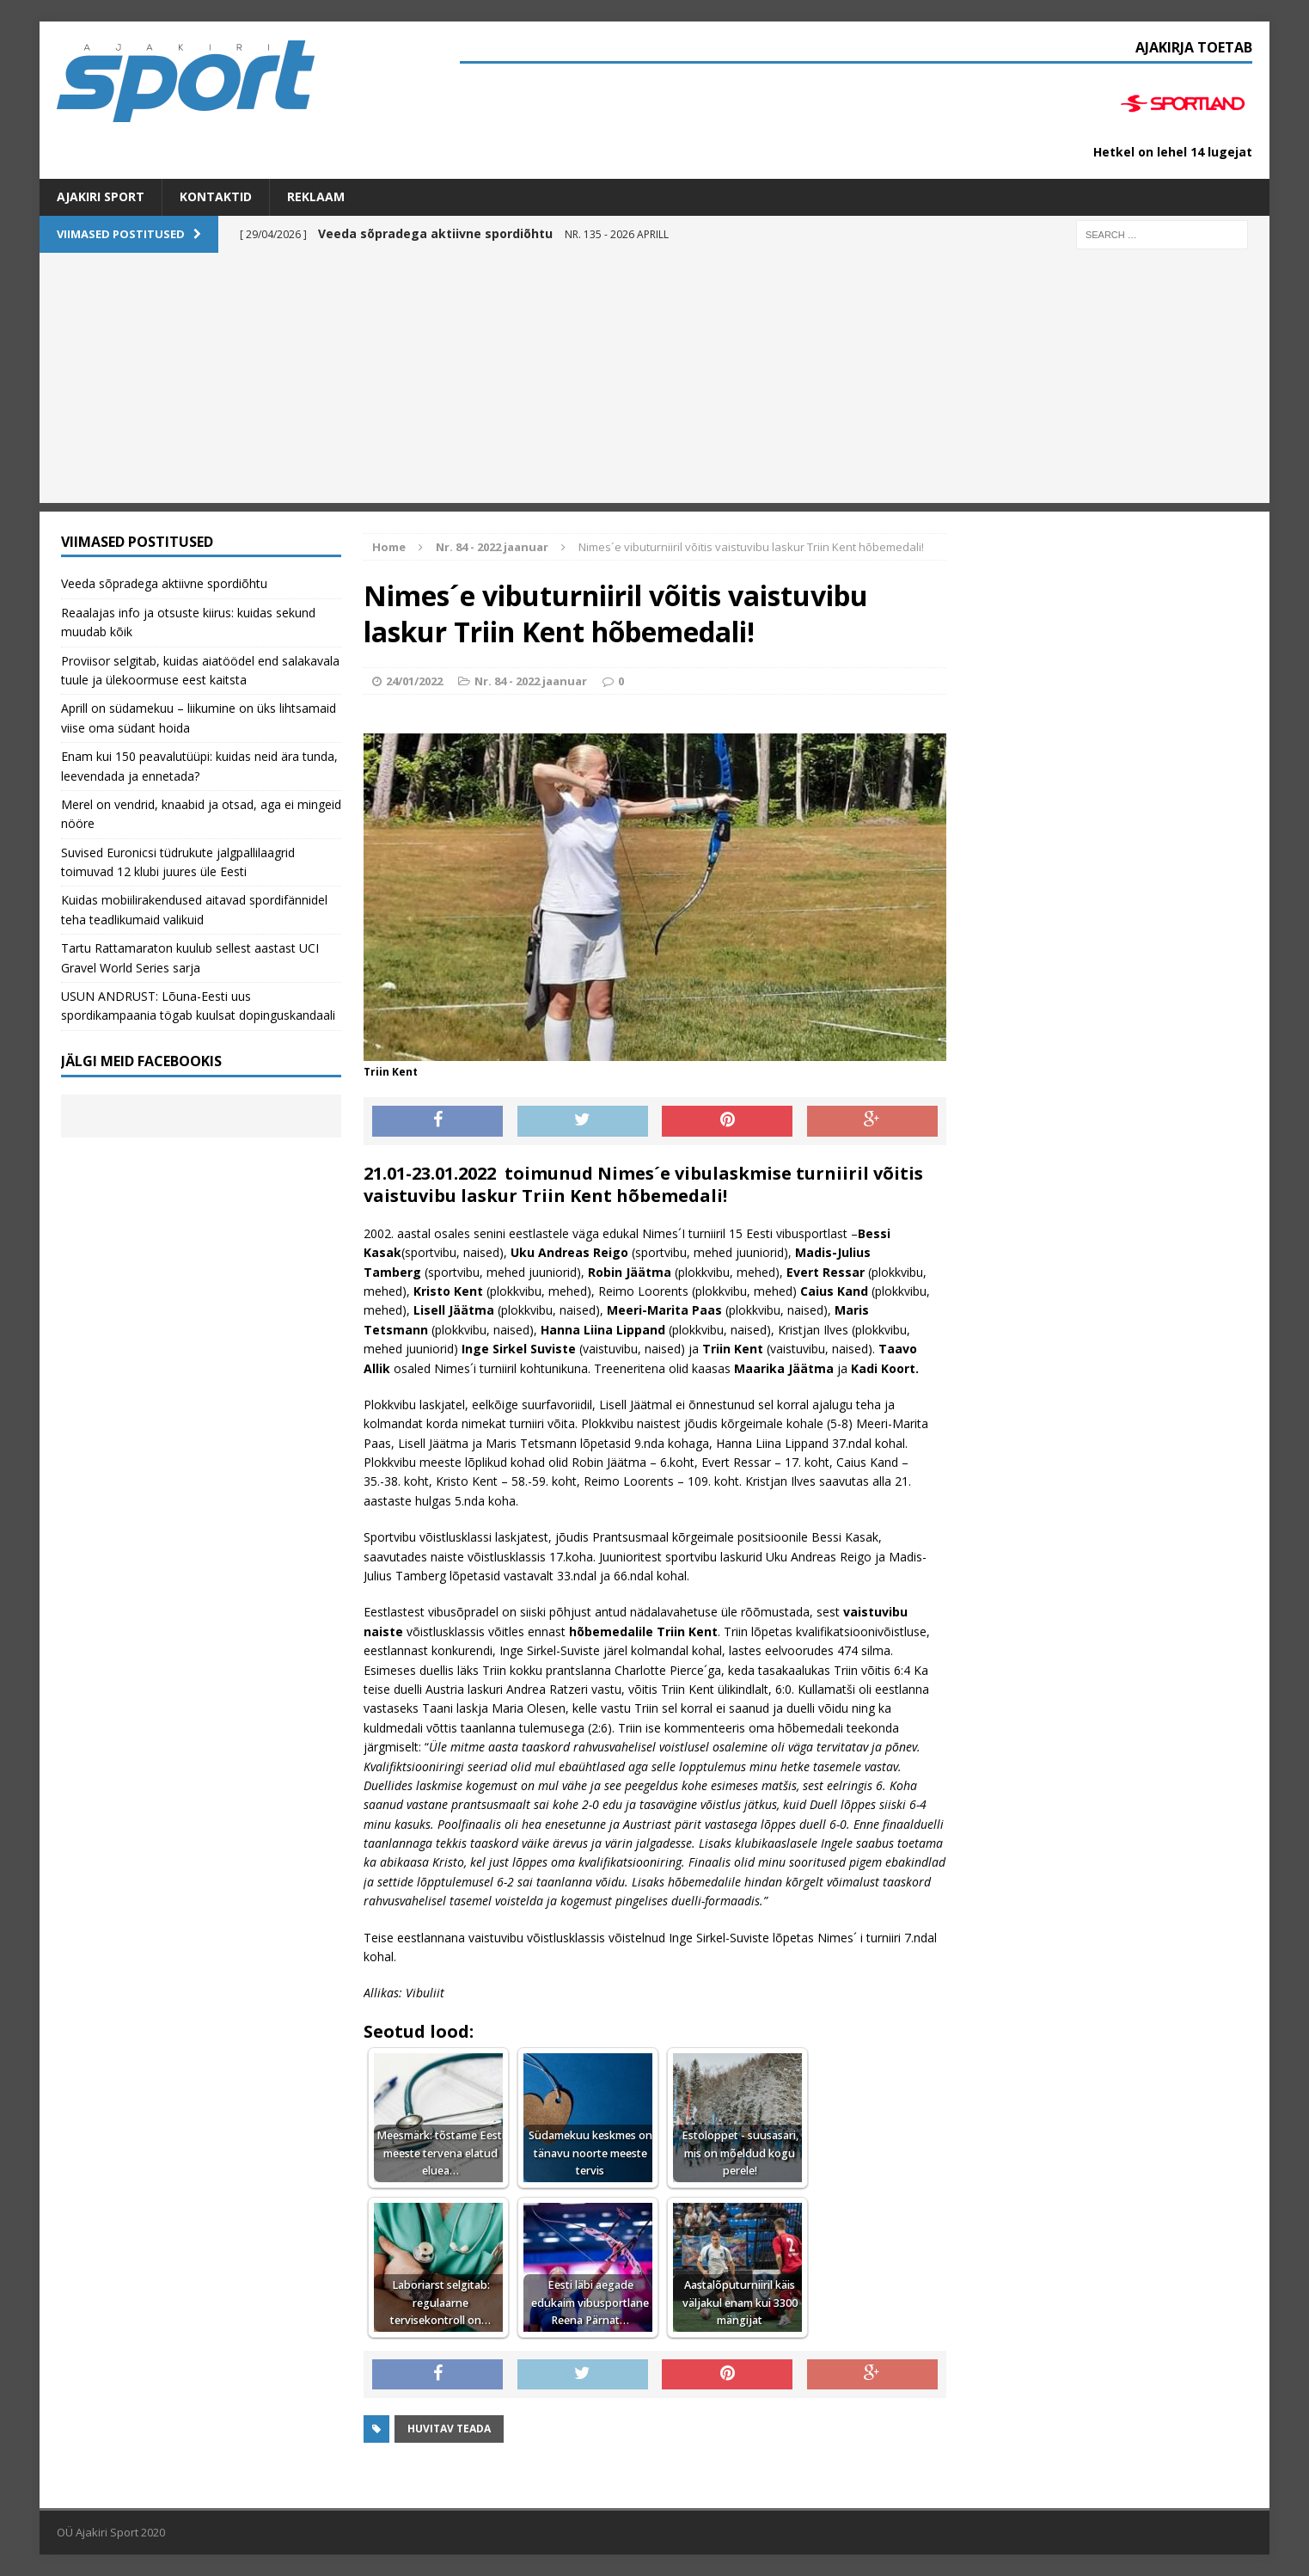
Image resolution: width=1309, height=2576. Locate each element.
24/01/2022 (414, 681)
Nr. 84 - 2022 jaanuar (530, 681)
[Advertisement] (655, 382)
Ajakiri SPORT (100, 196)
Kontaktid (216, 196)
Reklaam (316, 196)
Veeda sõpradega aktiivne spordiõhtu (164, 583)
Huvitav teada (449, 2428)
